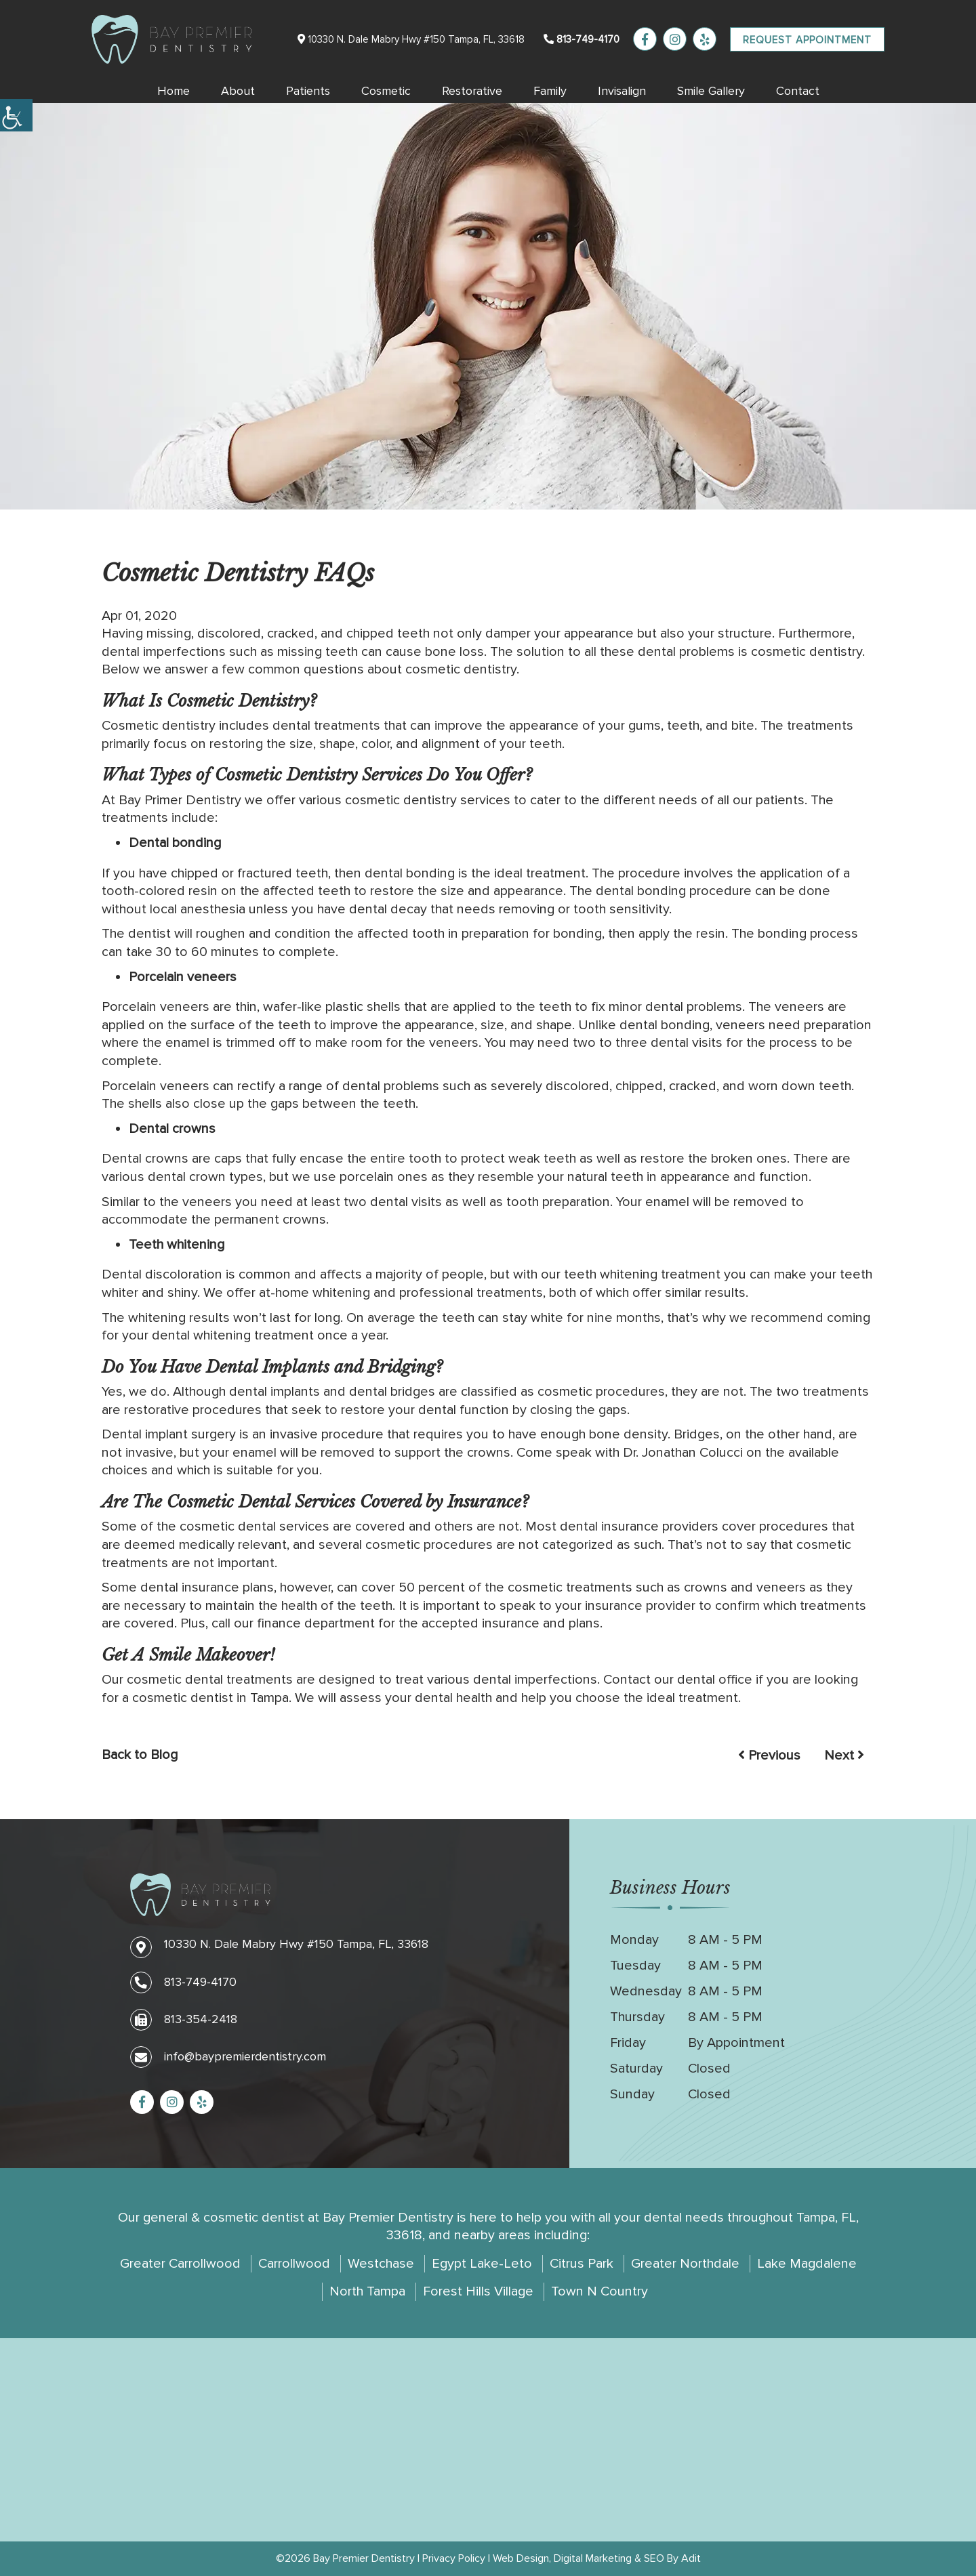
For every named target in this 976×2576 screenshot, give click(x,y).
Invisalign (622, 90)
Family (550, 90)
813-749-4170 (581, 39)
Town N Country (599, 2291)
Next (844, 1755)
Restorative (472, 90)
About (238, 90)
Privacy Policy (453, 2558)
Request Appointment (807, 40)
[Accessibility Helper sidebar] (16, 115)
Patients (308, 90)
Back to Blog (140, 1755)
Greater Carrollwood (180, 2264)
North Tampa (367, 2291)
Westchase (381, 2264)
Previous (769, 1755)
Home (173, 90)
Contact (797, 90)
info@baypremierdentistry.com (228, 2056)
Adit (691, 2558)
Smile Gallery (711, 90)
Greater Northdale (685, 2264)
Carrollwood (294, 2264)
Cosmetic (386, 90)
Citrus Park (581, 2264)
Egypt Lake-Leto (482, 2264)
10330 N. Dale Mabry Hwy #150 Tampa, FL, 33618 (411, 39)
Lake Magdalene (807, 2264)
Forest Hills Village (478, 2291)
